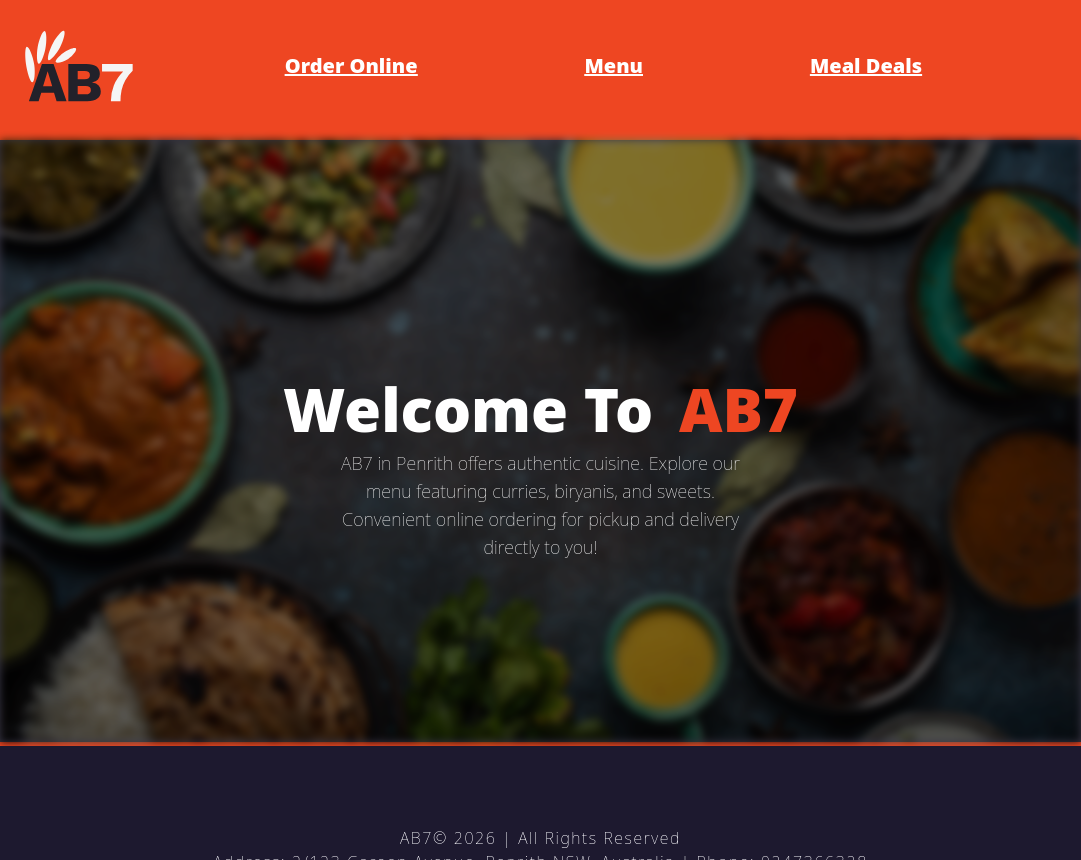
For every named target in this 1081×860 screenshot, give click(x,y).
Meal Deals (866, 65)
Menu (614, 65)
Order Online (351, 65)
